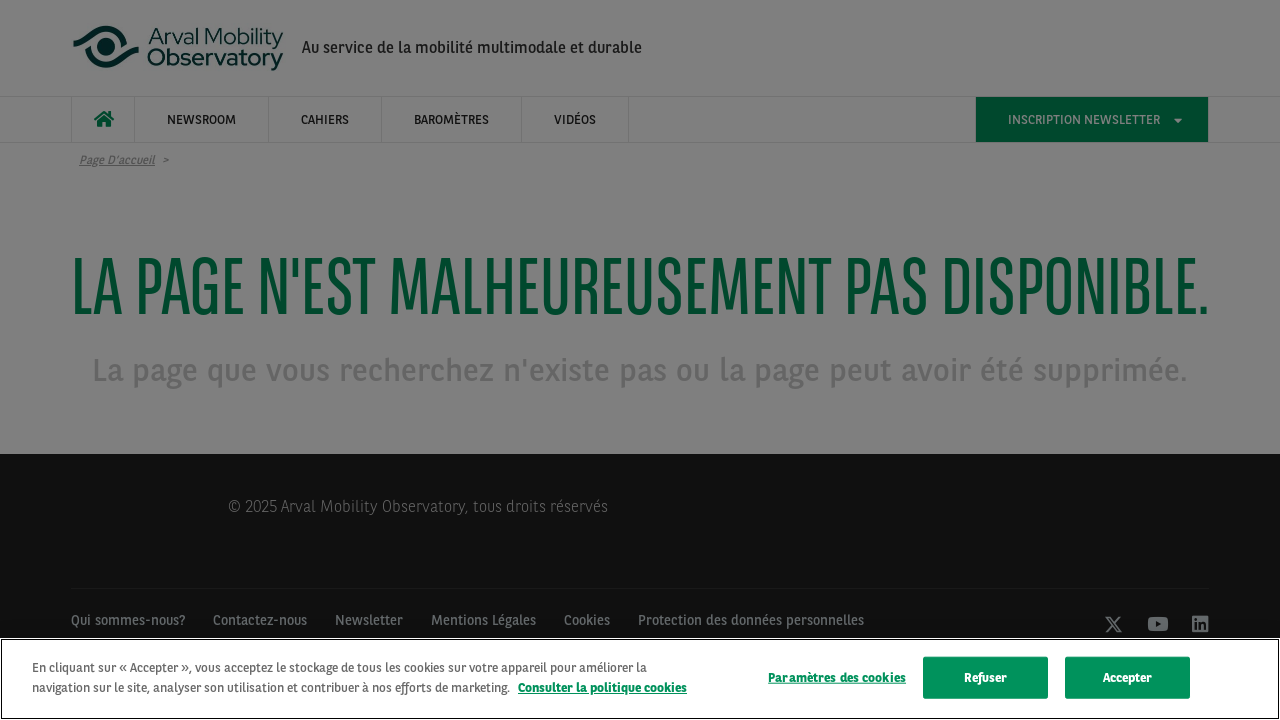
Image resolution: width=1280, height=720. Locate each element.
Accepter (1128, 681)
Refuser (986, 681)
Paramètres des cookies (837, 681)
